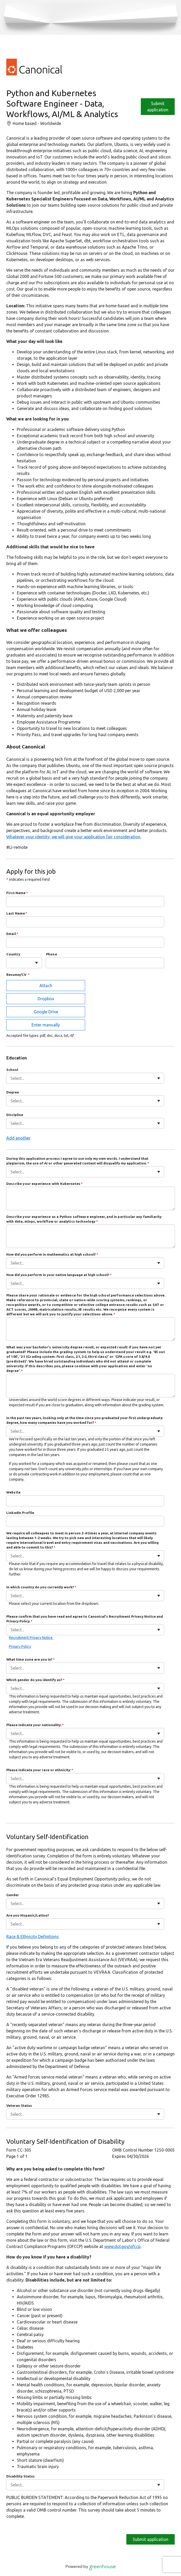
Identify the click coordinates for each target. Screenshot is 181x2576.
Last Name (17, 913)
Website (13, 1492)
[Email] (85, 942)
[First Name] (85, 901)
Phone (51, 954)
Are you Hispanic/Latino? (27, 1915)
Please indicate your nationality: (35, 1725)
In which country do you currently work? (41, 1587)
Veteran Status (19, 2105)
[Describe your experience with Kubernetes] (90, 1198)
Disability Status (20, 2476)
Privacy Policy (20, 1646)
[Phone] (105, 963)
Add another (18, 1138)
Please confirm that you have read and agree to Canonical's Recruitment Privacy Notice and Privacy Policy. (84, 1619)
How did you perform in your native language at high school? (59, 1275)
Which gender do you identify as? (35, 1680)
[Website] (85, 1501)
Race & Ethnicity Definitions (32, 1936)
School (12, 1069)
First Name (17, 893)
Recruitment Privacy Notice (31, 1638)
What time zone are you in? (30, 1659)
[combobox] (11, 962)
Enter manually (46, 1024)
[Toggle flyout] (36, 963)
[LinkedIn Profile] (85, 1521)
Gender (12, 1895)
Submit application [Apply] (157, 106)
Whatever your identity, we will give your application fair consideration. (73, 836)
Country (13, 954)
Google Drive (46, 1011)
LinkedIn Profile (20, 1512)
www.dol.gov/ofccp (122, 2246)
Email (12, 934)
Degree (12, 1092)
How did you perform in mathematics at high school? (52, 1254)
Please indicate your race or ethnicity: (39, 1770)
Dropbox (46, 998)
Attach (45, 985)
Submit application (150, 2539)
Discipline (14, 1115)
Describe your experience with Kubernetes (44, 1183)
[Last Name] (85, 922)
